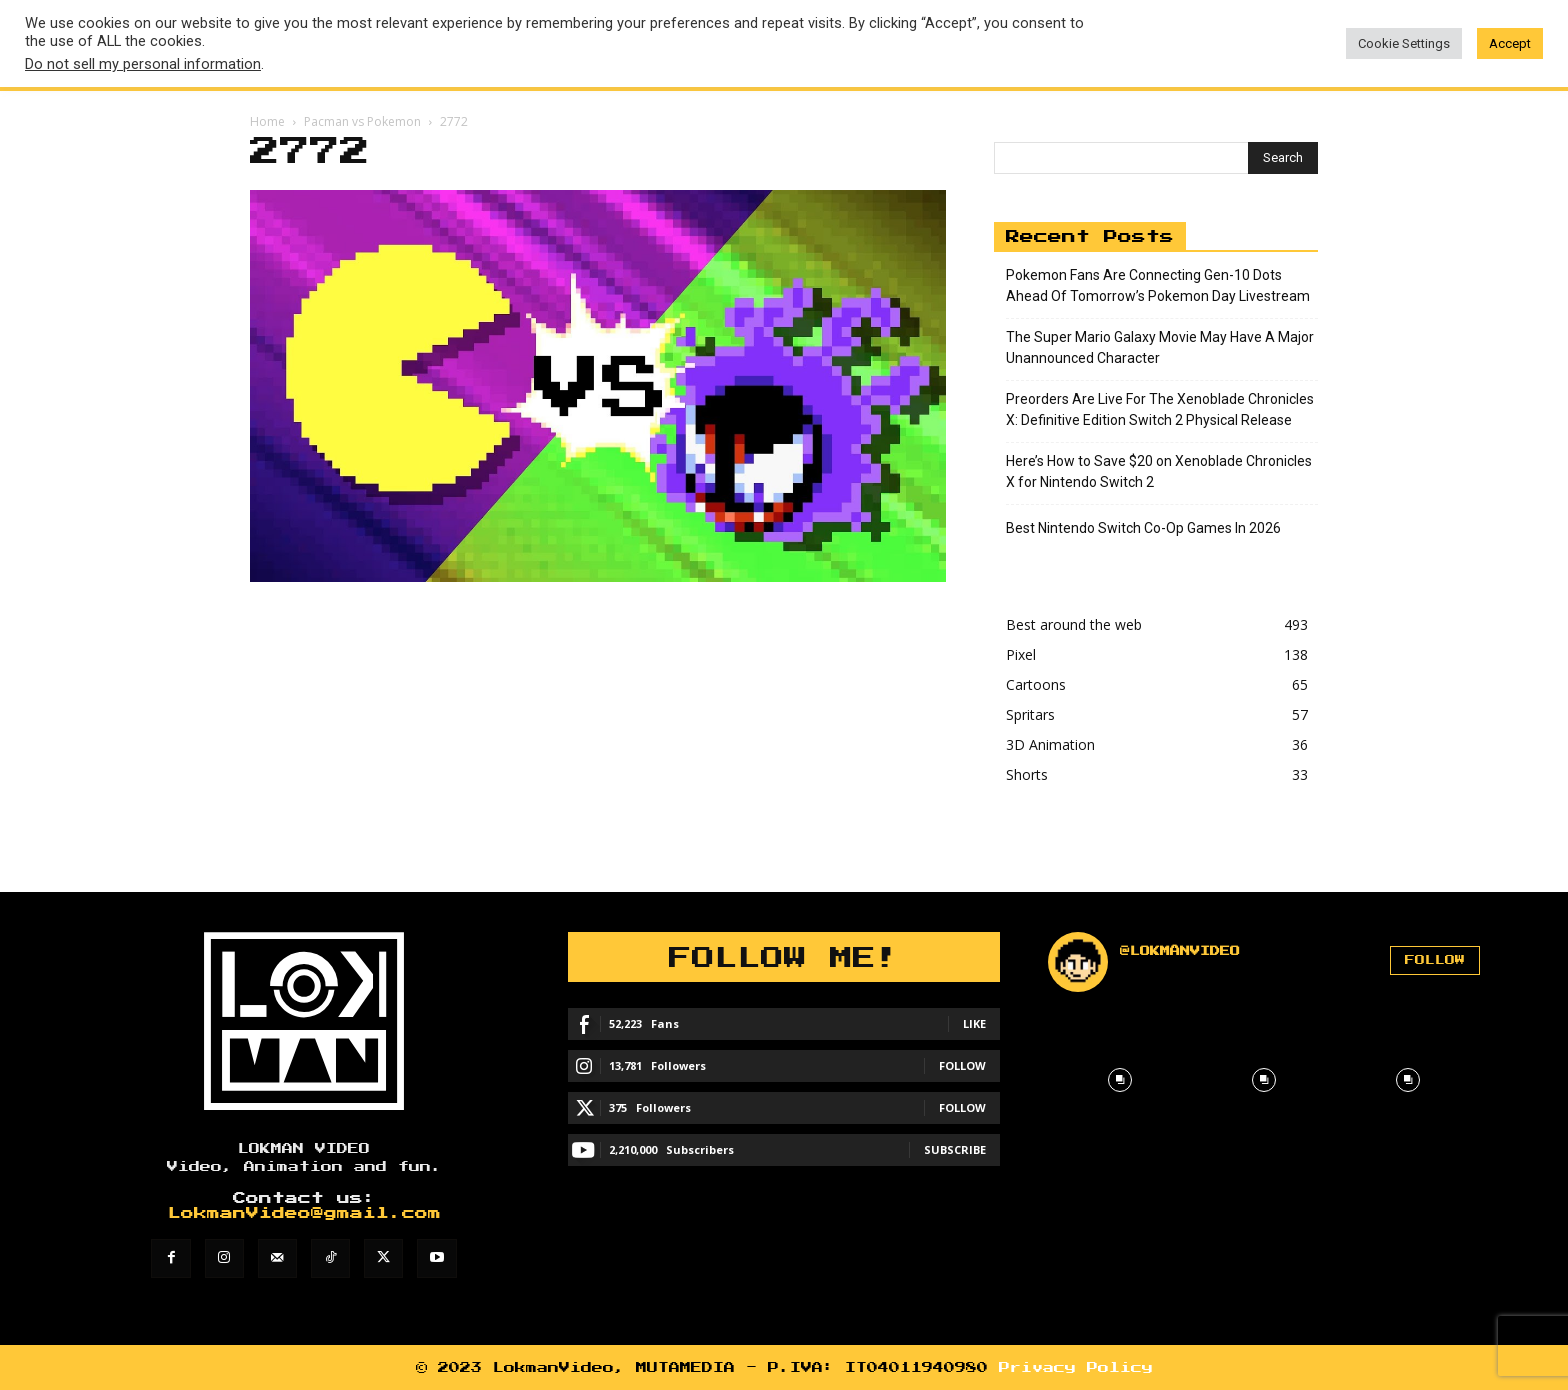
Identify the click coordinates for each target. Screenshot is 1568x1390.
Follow (962, 1065)
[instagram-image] (1120, 1080)
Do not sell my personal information (143, 64)
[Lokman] (304, 1021)
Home (267, 121)
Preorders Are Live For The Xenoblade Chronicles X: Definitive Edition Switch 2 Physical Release (1160, 409)
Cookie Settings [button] (1404, 43)
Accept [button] (1510, 43)
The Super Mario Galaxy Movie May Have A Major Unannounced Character (1160, 347)
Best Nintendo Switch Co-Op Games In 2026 (1143, 528)
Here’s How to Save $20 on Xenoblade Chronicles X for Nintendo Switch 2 (1159, 471)
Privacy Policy (1076, 1367)
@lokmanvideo (1180, 951)
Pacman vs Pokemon (362, 121)
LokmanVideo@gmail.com (304, 1213)
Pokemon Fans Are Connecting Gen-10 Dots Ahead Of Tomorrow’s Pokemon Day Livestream (1158, 285)
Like (974, 1023)
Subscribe (955, 1149)
